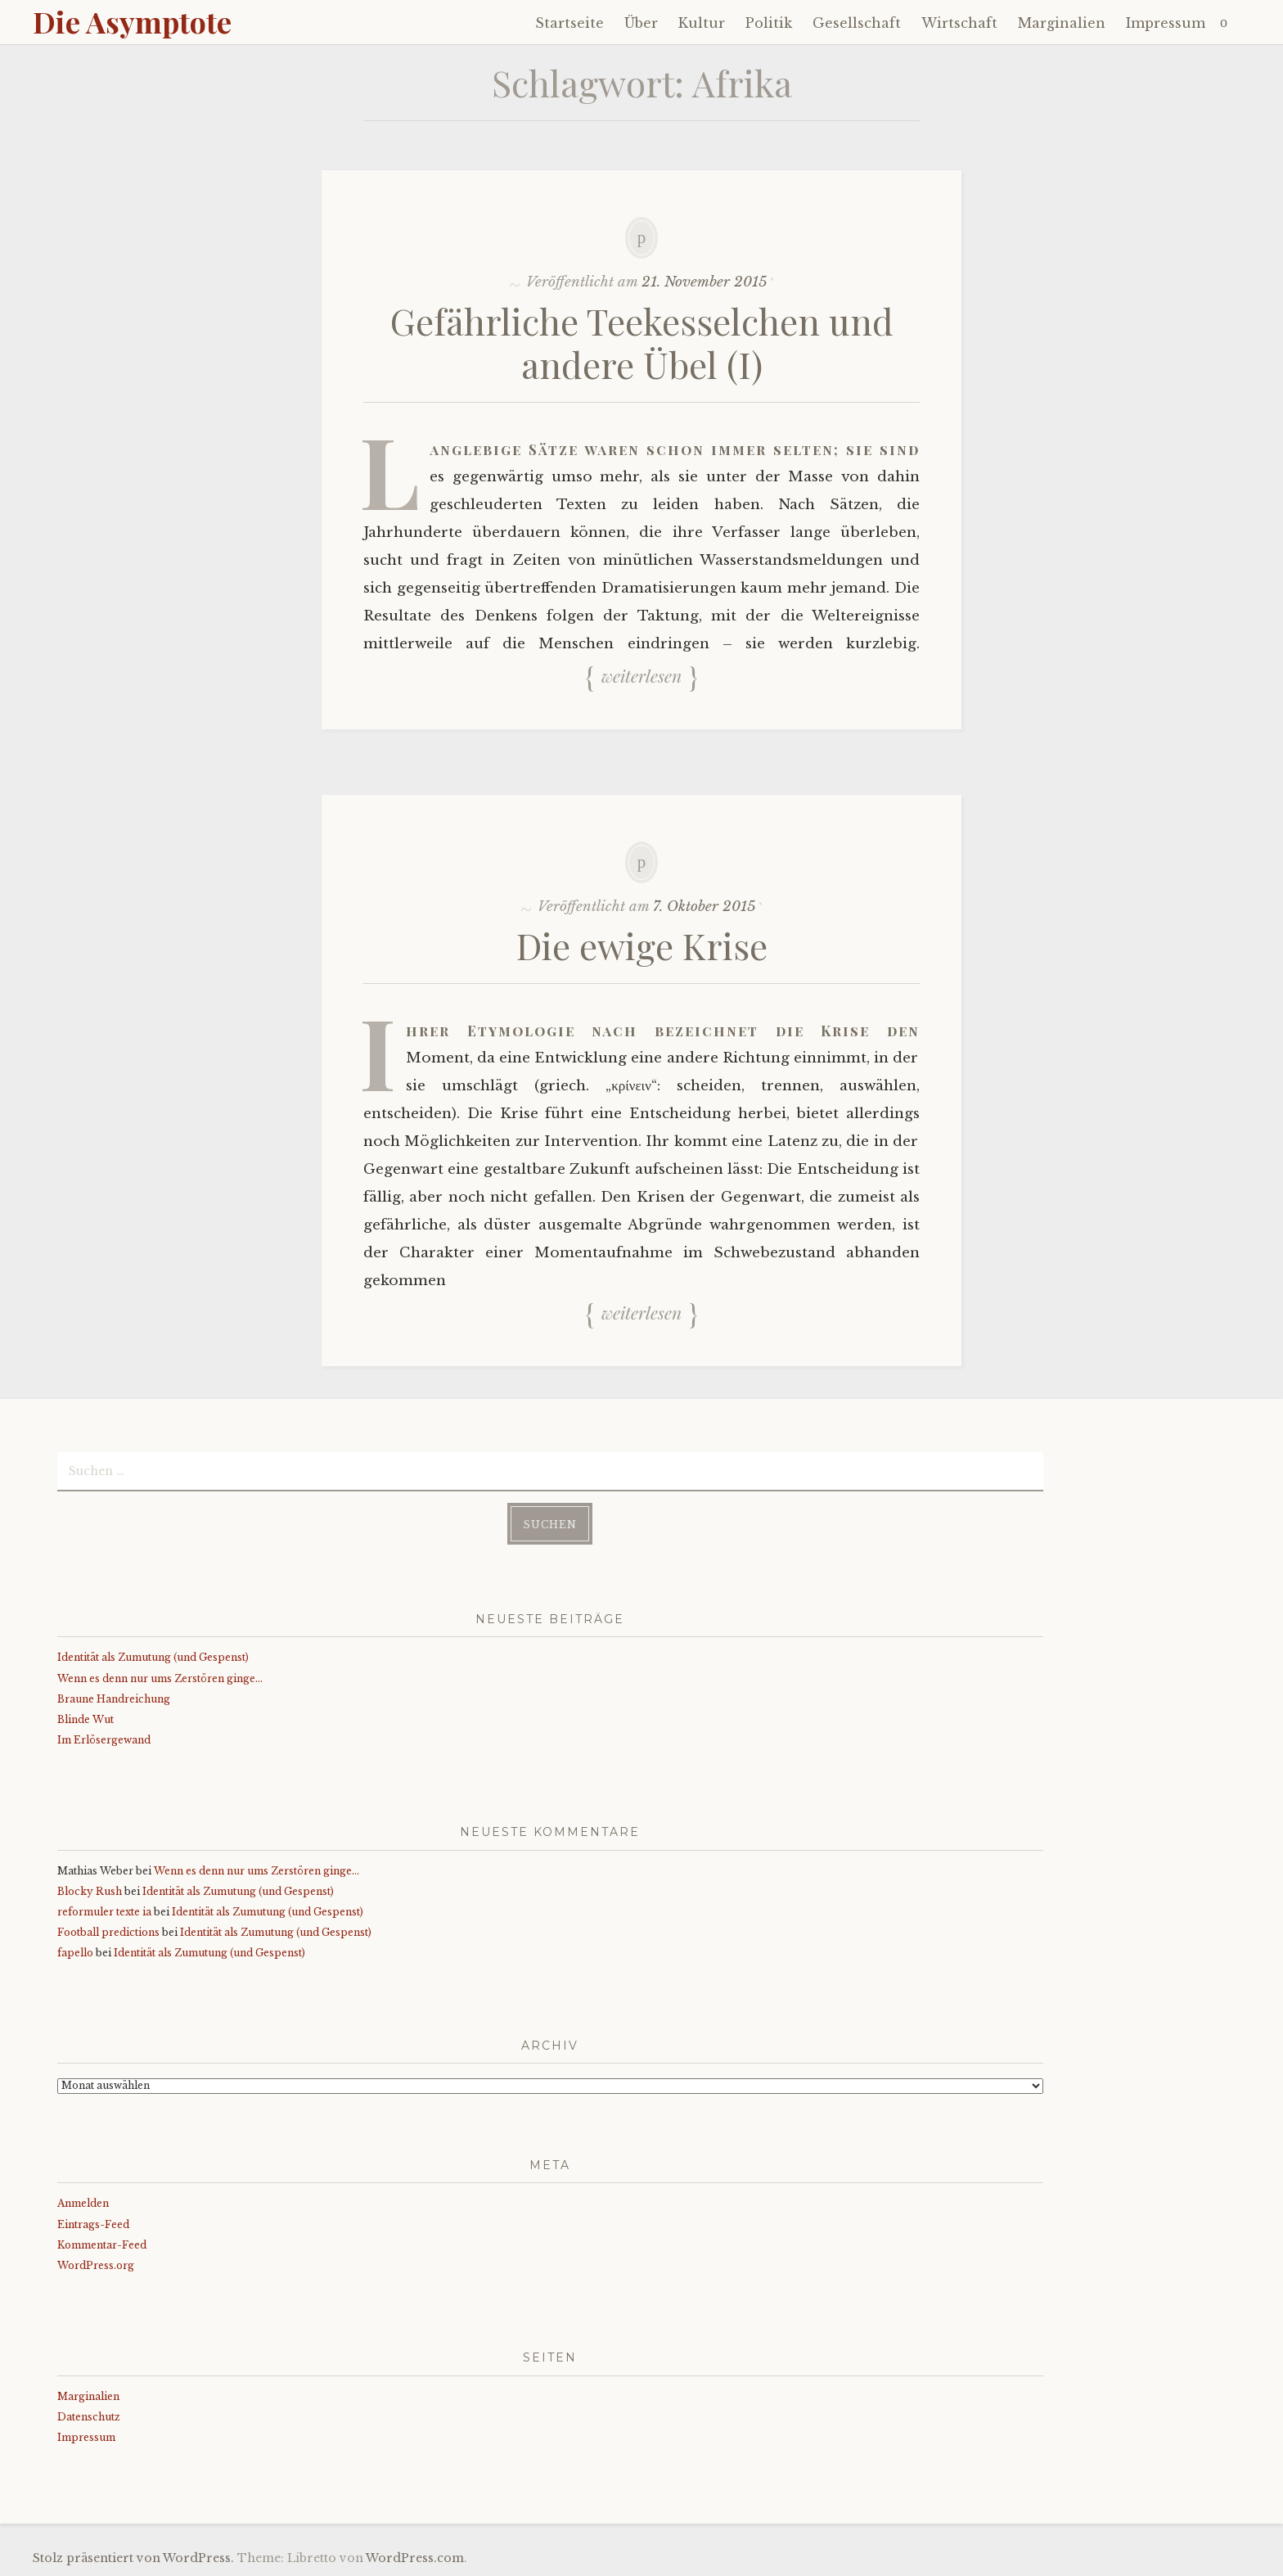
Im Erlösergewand (104, 1740)
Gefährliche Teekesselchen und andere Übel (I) (642, 342)
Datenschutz (88, 2417)
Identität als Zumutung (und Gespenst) (153, 1657)
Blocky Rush (89, 1891)
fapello (75, 1953)
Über (641, 23)
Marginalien (1061, 23)
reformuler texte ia (104, 1912)
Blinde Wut (85, 1719)
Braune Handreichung (113, 1699)
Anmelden (83, 2203)
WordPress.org (95, 2265)
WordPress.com (415, 2558)
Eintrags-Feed (93, 2224)
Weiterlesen (641, 676)
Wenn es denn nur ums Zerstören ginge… (160, 1678)
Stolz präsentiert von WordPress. (133, 2558)
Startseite (569, 23)
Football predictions (108, 1932)
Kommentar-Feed (101, 2245)
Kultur (701, 23)
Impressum (1165, 23)
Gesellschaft (857, 23)
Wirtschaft (959, 23)
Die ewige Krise (642, 945)
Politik (768, 23)
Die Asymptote (132, 21)
